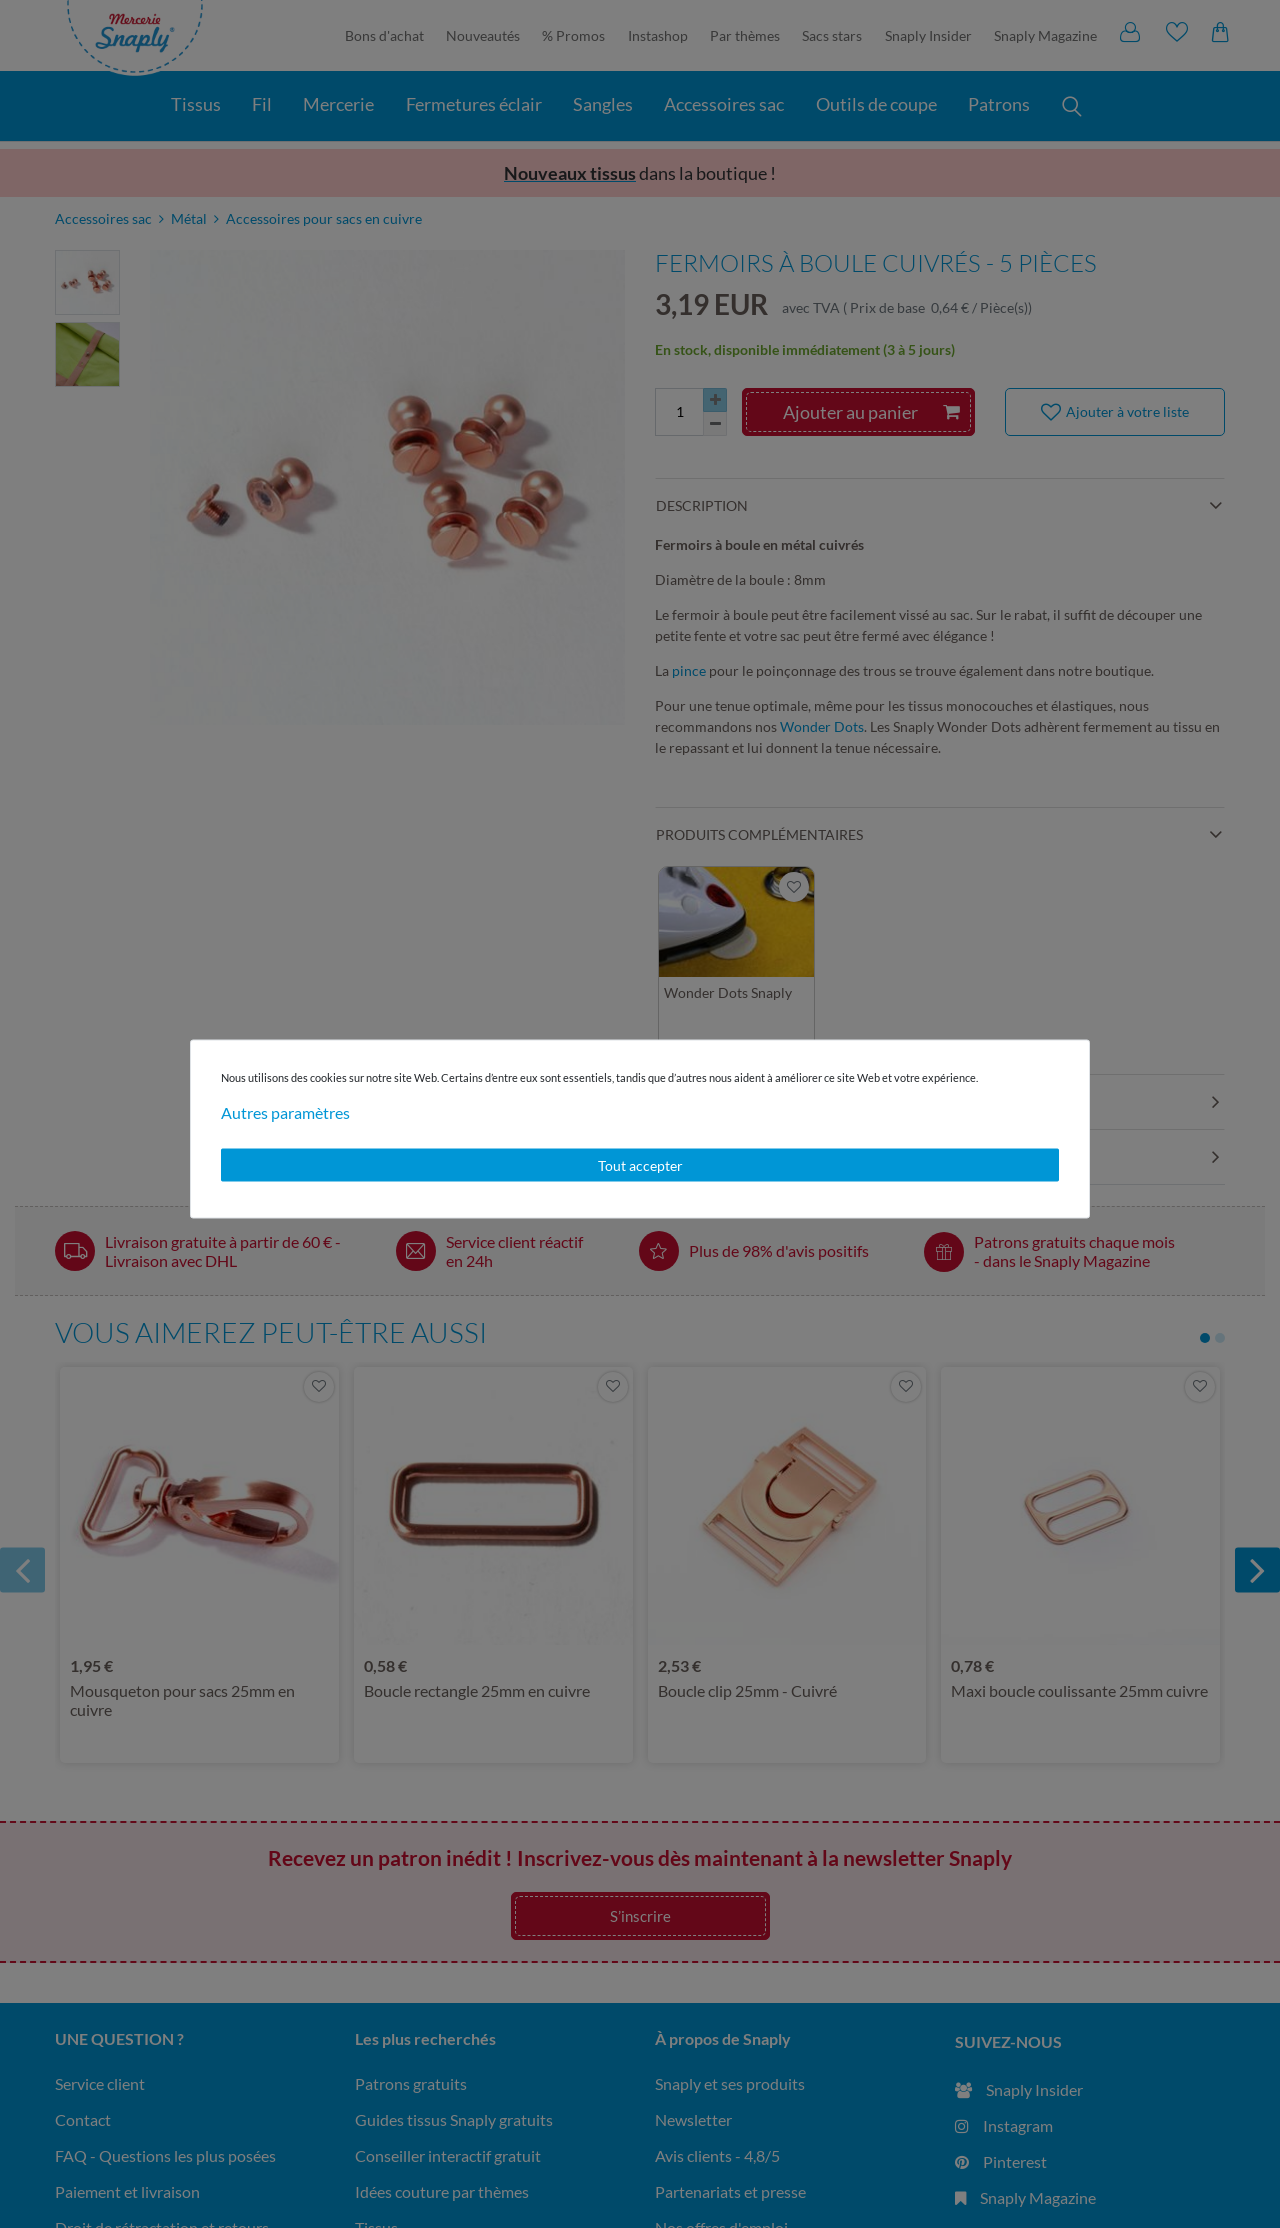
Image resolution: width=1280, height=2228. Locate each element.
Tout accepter (640, 1164)
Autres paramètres (285, 1111)
